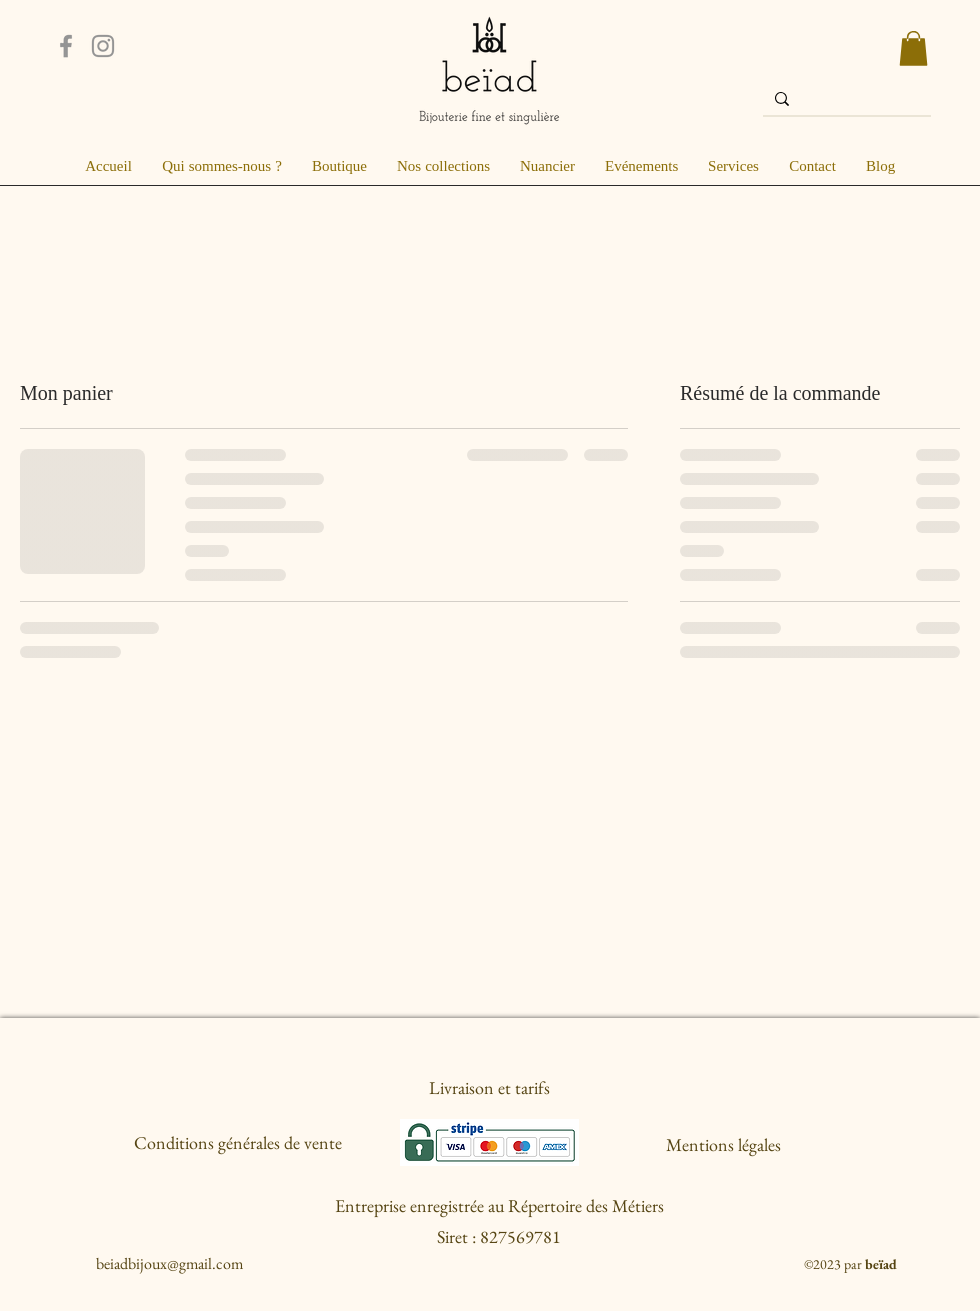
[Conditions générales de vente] (238, 1143)
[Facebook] (66, 46)
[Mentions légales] (723, 1145)
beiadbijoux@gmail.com (169, 1263)
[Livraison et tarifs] (489, 1088)
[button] (913, 48)
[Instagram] (103, 46)
